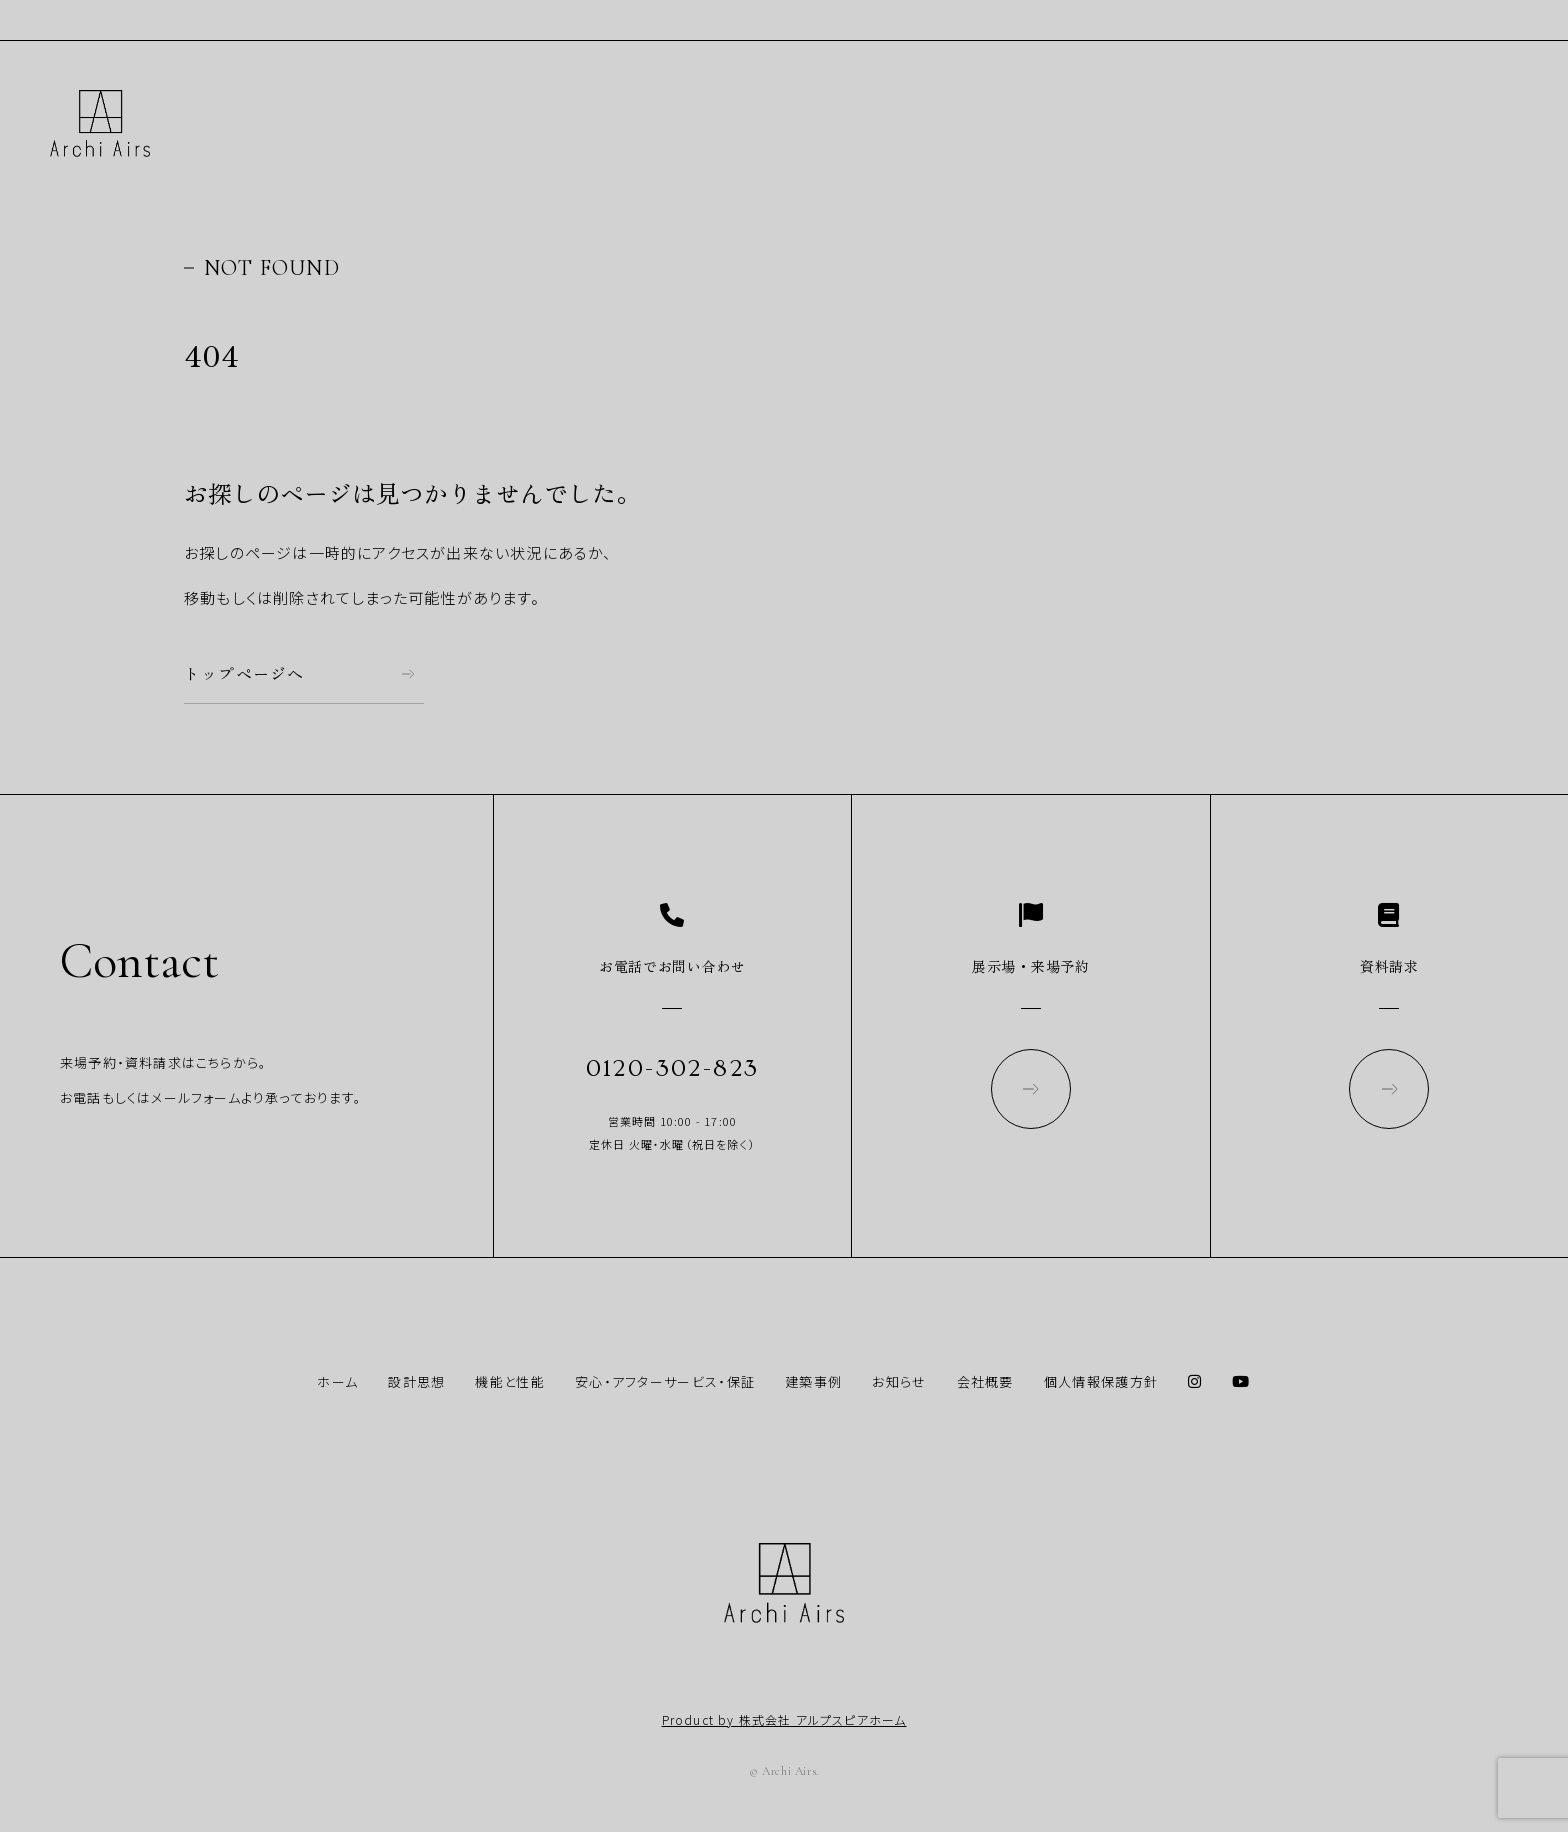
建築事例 (813, 1381)
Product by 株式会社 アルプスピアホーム (784, 1719)
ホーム (337, 1381)
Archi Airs (100, 123)
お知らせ (899, 1381)
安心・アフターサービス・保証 (665, 1381)
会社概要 (985, 1381)
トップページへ (244, 674)
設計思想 (416, 1381)
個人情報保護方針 (1101, 1381)
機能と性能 (510, 1381)
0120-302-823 (673, 1068)
